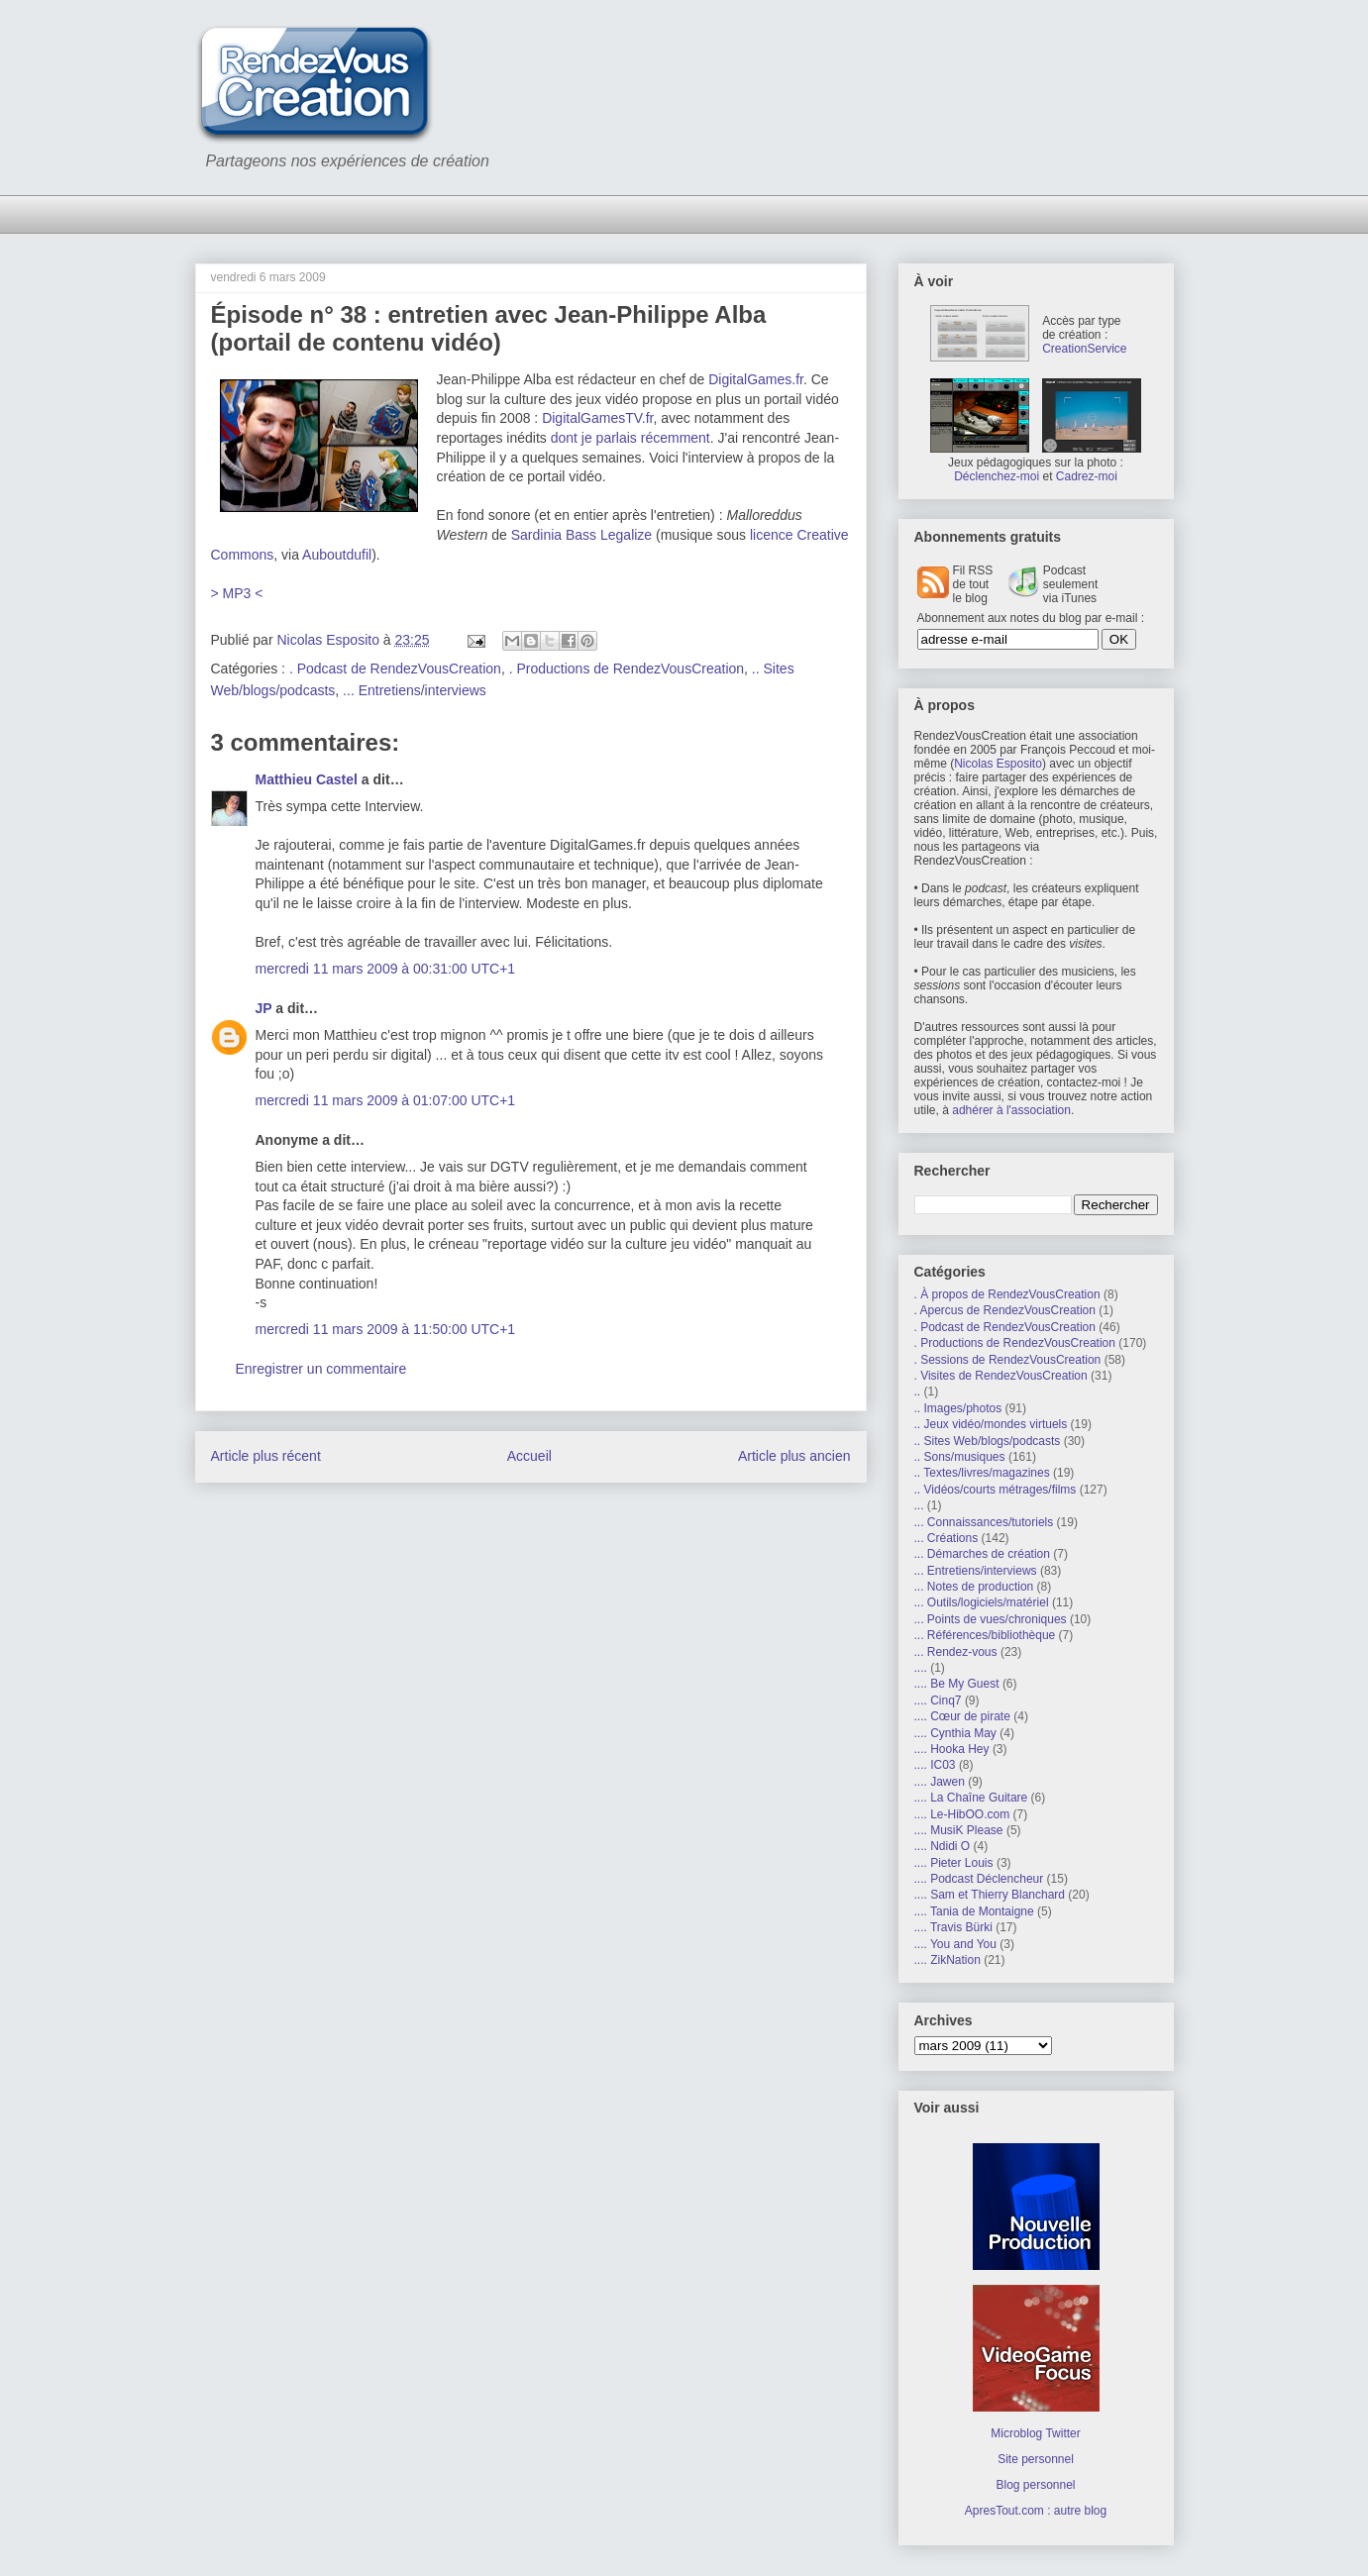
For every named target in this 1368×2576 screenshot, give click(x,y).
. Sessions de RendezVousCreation (1008, 1360)
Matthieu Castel (307, 779)
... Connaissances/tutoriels (984, 1522)
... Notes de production (974, 1587)
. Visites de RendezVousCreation (1001, 1376)
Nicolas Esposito (998, 764)
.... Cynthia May (955, 1733)
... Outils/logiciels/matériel (981, 1602)
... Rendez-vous (956, 1652)
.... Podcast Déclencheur (979, 1879)
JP (264, 1008)
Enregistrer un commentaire (321, 1369)
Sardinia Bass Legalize (581, 535)
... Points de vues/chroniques (990, 1619)
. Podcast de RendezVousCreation (395, 668)
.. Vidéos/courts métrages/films (995, 1489)
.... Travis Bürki (953, 1927)
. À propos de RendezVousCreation (1007, 1294)
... (919, 1505)
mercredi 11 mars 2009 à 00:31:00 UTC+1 (386, 969)
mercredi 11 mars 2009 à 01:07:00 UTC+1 (386, 1100)
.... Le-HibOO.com (962, 1814)
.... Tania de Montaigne (974, 1911)
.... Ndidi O (942, 1846)
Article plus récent (266, 1456)
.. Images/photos (958, 1408)
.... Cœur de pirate (962, 1716)
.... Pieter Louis (954, 1863)
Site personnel (1036, 2459)
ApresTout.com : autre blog (1035, 2511)
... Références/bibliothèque (985, 1635)
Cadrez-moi (1086, 476)
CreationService (1084, 349)
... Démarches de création (982, 1554)
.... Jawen (939, 1782)
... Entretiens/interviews (414, 690)
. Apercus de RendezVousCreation (1005, 1310)
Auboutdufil (336, 555)
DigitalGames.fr (755, 379)
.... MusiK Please (958, 1830)
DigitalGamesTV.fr (597, 418)
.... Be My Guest (957, 1684)
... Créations (946, 1538)
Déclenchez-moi (996, 476)
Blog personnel (1035, 2485)
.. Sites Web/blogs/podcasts (987, 1441)
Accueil (529, 1456)
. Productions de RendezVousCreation (626, 668)
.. (917, 1391)
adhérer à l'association (1011, 1110)
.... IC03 (935, 1765)
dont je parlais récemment (630, 438)
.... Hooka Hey (952, 1749)
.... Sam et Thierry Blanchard (990, 1895)
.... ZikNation (947, 1960)
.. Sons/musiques (959, 1457)
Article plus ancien (794, 1456)
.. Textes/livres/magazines (982, 1473)
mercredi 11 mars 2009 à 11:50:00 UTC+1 (386, 1329)
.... (920, 1668)
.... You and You (955, 1944)
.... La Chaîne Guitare (971, 1797)
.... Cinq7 (938, 1700)
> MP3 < (237, 593)
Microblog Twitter (1035, 2433)
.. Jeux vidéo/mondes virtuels (991, 1424)
